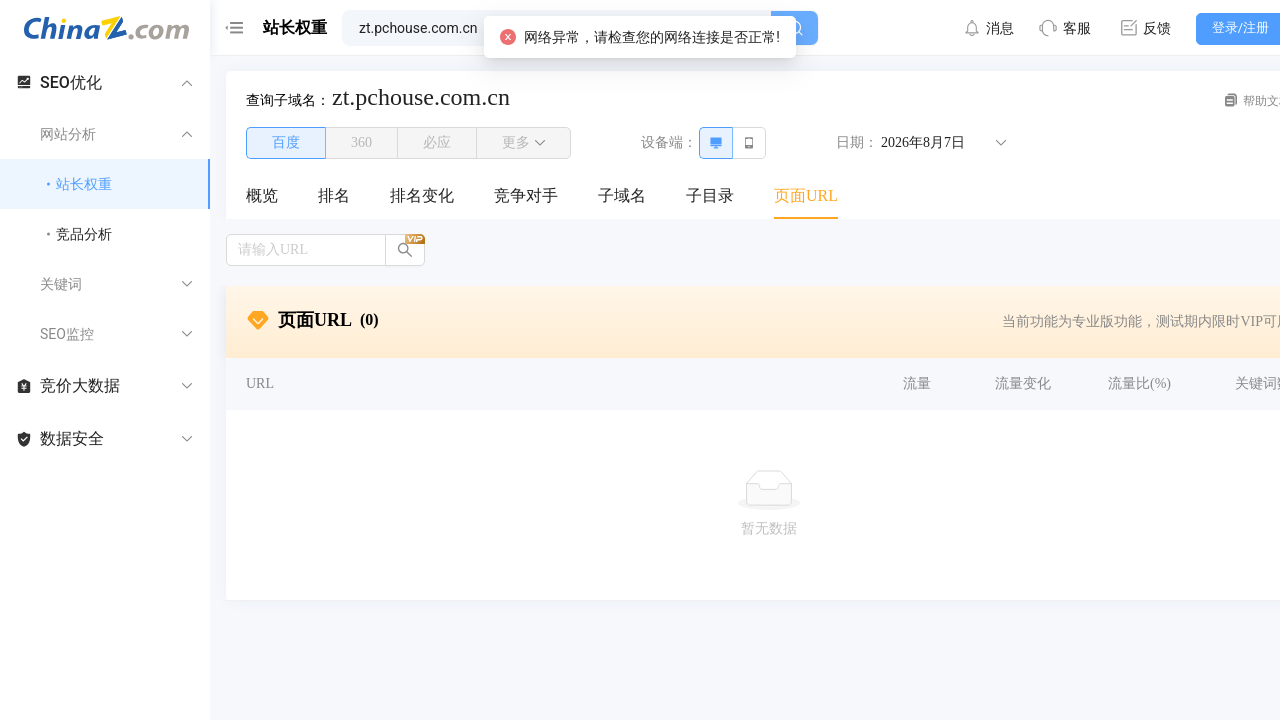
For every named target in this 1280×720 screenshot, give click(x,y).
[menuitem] (262, 197)
